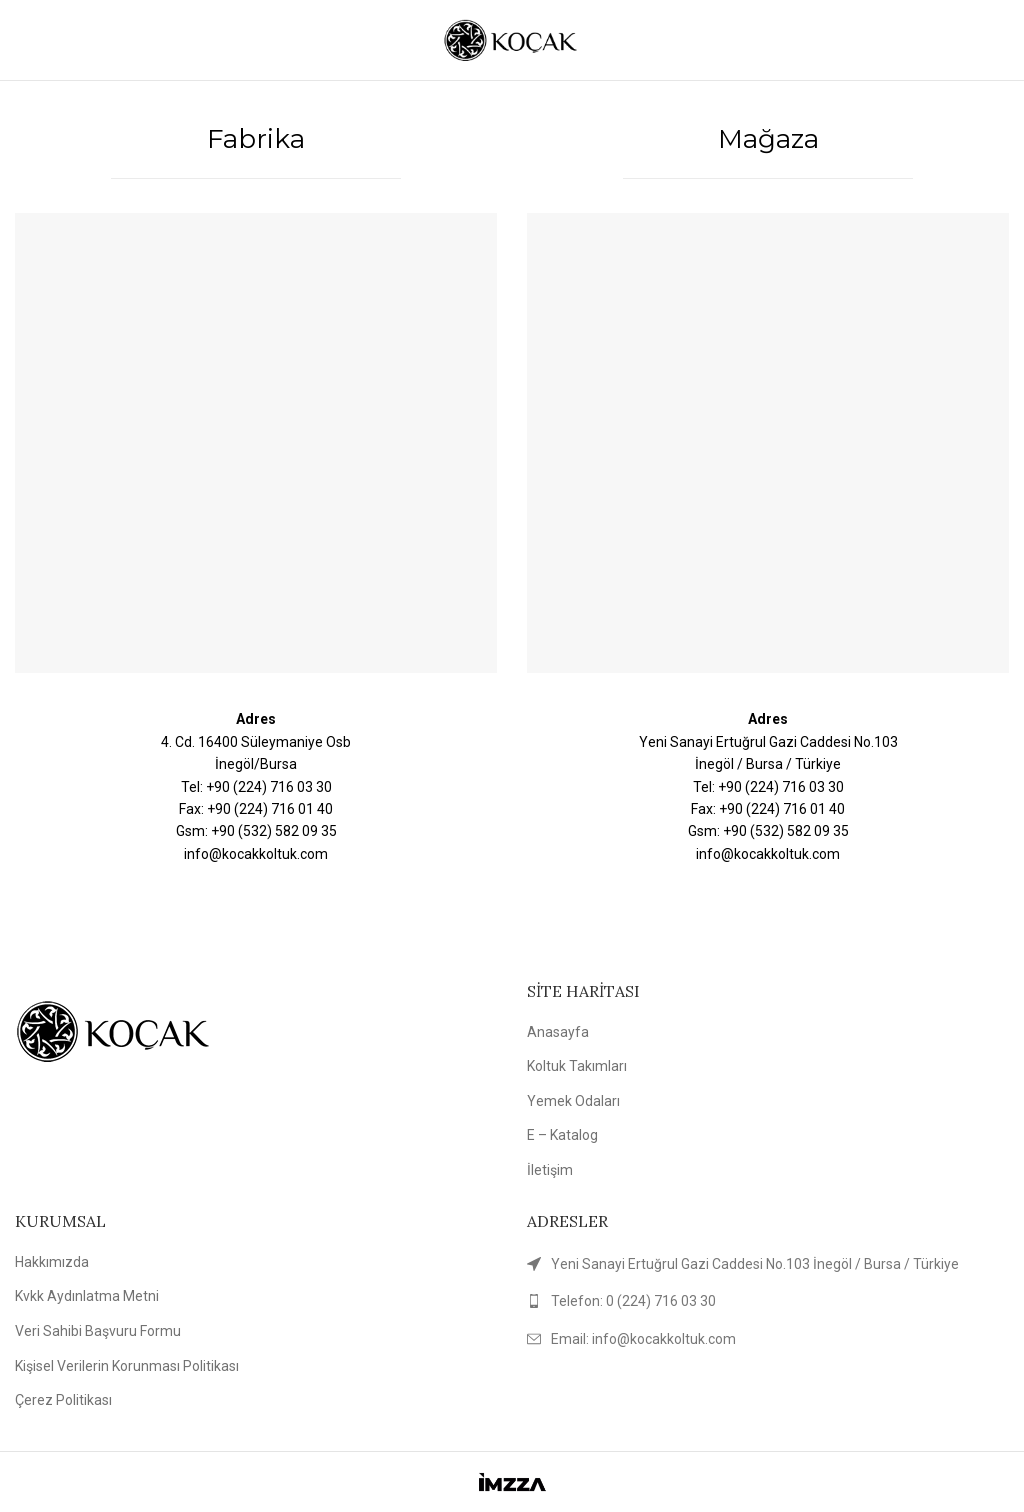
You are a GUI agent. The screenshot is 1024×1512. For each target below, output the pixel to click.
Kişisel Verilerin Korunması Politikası (127, 1366)
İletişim (550, 1170)
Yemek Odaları (573, 1101)
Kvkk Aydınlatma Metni (87, 1296)
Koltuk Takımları (577, 1066)
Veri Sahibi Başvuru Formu (98, 1331)
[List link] (768, 1301)
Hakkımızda (52, 1262)
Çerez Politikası (63, 1400)
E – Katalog (562, 1135)
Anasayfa (558, 1032)
